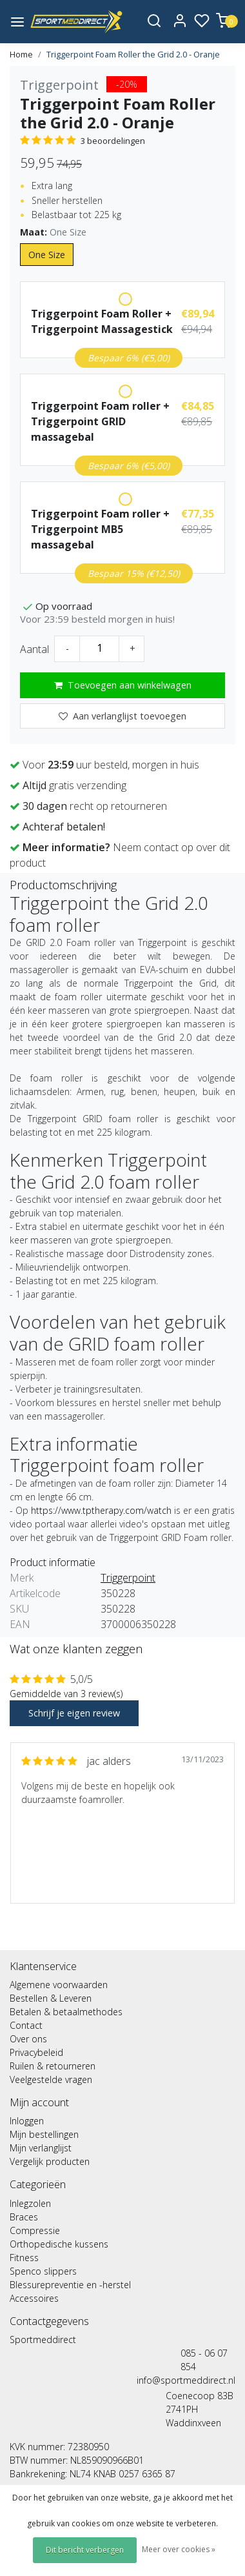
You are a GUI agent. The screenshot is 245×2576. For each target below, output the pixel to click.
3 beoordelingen (113, 140)
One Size (46, 254)
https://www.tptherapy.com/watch (101, 1510)
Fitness (24, 2257)
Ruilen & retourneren (52, 2066)
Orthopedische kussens (59, 2244)
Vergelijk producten (50, 2161)
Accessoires (34, 2298)
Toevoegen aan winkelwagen (122, 685)
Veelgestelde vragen (51, 2079)
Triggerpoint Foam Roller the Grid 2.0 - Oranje (133, 54)
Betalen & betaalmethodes (66, 2012)
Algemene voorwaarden (59, 1984)
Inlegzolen (30, 2203)
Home (21, 54)
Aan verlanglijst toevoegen (122, 716)
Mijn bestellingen (44, 2134)
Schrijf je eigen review (74, 1713)
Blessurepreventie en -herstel (70, 2285)
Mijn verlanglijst (41, 2148)
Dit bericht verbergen (85, 2549)
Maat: (53, 232)
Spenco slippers (43, 2271)
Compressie (35, 2230)
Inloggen (27, 2121)
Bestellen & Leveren (51, 1998)
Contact (26, 2025)
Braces (24, 2217)
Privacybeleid (36, 2052)
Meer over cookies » (178, 2549)
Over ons (28, 2039)
